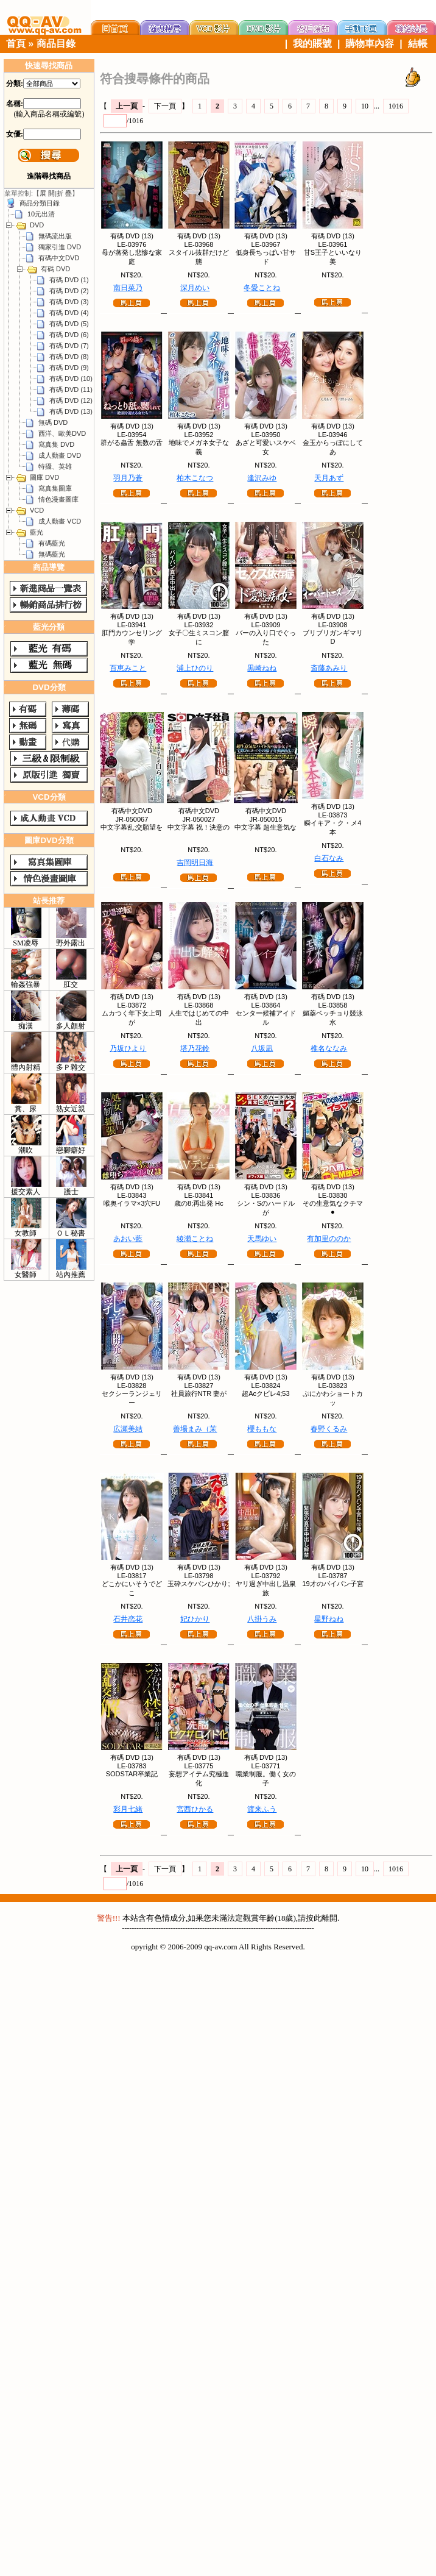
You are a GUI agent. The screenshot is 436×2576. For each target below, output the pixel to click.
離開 (329, 1918)
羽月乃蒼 (127, 478)
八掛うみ (261, 1619)
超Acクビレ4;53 (265, 1393)
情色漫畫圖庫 (58, 499)
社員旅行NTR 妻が (199, 1393)
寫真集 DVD (56, 444)
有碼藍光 (51, 543)
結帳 (417, 43)
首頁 (16, 43)
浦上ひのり (195, 668)
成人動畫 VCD (59, 521)
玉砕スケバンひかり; (198, 1583)
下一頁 (165, 106)
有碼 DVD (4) (69, 312)
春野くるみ (329, 1429)
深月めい (194, 287)
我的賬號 (312, 43)
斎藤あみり (329, 668)
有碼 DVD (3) (69, 301)
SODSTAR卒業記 (132, 1773)
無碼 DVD (53, 422)
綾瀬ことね (195, 1238)
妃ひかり (194, 1619)
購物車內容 (369, 43)
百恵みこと (128, 668)
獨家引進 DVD (59, 247)
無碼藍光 (51, 554)
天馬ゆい (261, 1238)
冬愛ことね (262, 287)
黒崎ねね (261, 668)
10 (364, 106)
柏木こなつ (195, 478)
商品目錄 (56, 43)
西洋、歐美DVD (62, 433)
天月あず (328, 478)
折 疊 (64, 193)
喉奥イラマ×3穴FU (132, 1203)
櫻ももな (261, 1429)
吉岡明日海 (195, 862)
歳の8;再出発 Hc (198, 1203)
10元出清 (41, 214)
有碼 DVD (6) (69, 334)
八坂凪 (262, 1048)
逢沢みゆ (261, 478)
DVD (37, 225)
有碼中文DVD (58, 258)
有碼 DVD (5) (69, 323)
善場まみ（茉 (195, 1429)
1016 (396, 106)
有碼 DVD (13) (71, 411)
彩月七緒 (127, 1809)
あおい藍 (127, 1238)
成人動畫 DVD (59, 455)
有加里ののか (329, 1238)
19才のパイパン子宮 (332, 1583)
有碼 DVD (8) (69, 356)
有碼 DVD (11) (71, 389)
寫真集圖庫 (55, 488)
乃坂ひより (128, 1048)
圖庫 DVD (44, 477)
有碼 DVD (55, 268)
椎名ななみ (329, 1048)
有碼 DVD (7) (69, 345)
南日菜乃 (127, 287)
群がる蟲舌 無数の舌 (131, 442)
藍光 (36, 532)
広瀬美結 (127, 1429)
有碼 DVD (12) (71, 400)
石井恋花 (127, 1619)
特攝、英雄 (55, 466)
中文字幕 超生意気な (265, 827)
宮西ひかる (195, 1809)
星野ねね (328, 1619)
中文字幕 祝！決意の (198, 827)
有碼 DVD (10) (71, 378)
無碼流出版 (55, 236)
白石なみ (328, 858)
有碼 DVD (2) (69, 290)
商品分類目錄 (39, 203)
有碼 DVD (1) (69, 279)
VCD (37, 510)
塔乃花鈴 (194, 1048)
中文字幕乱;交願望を (131, 827)
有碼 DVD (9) (69, 367)
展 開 (47, 193)
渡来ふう (261, 1809)
